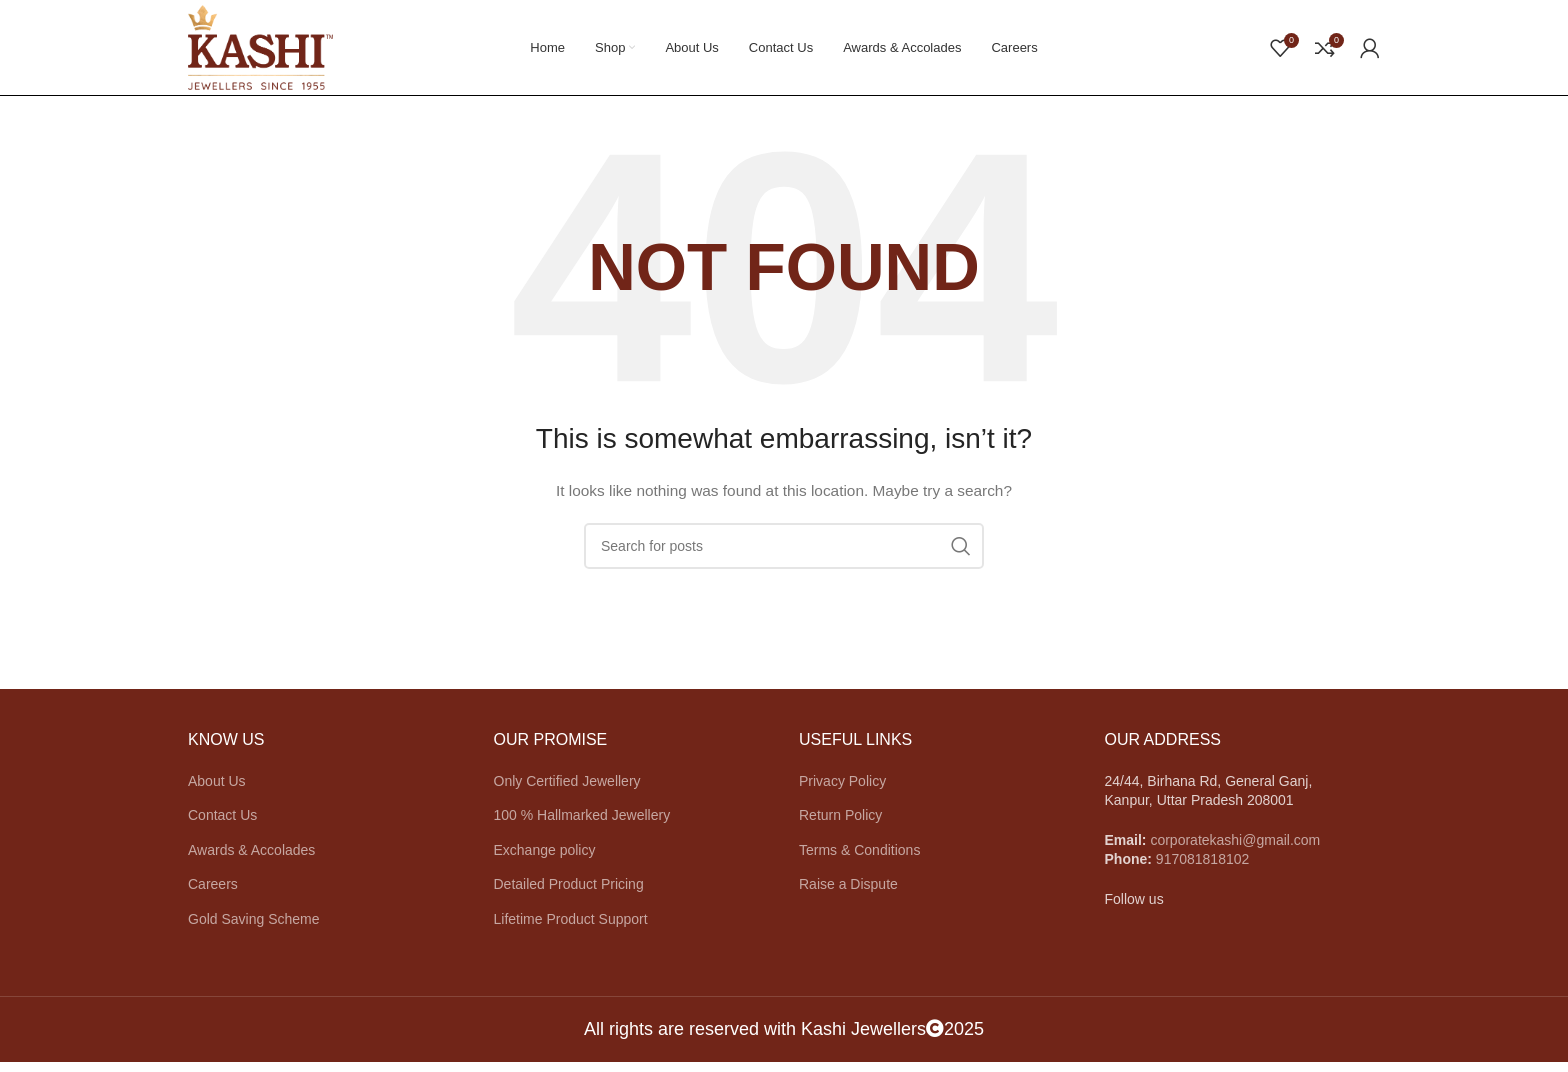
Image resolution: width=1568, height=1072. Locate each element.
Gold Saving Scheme (254, 929)
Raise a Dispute (848, 894)
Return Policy (840, 825)
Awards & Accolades (251, 860)
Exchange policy (545, 860)
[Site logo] (269, 51)
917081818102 (1202, 869)
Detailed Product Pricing (569, 894)
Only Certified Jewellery (567, 791)
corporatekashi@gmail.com (1235, 850)
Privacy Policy (842, 791)
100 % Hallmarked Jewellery (582, 825)
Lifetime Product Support (571, 929)
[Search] (784, 556)
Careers (213, 894)
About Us (217, 791)
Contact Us (222, 825)
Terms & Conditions (859, 860)
